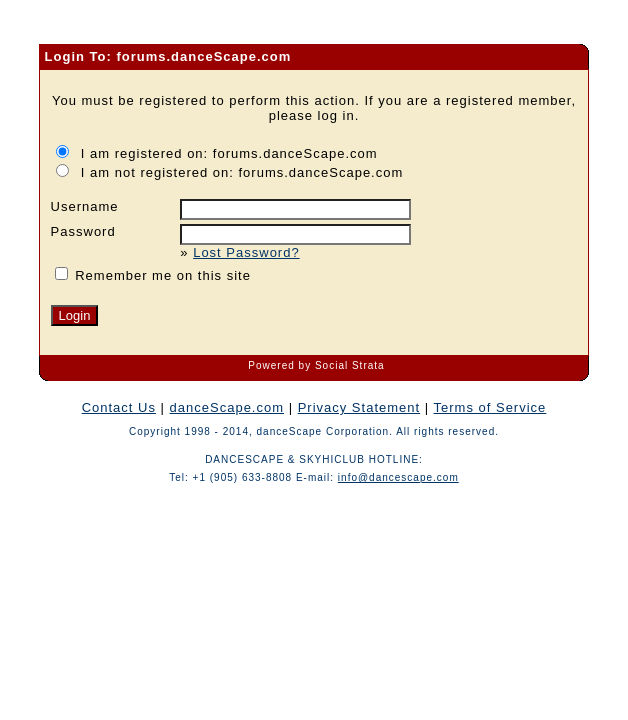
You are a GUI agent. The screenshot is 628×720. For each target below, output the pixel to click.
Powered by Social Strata (316, 365)
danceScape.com (227, 407)
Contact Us (119, 407)
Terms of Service (490, 407)
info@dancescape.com (398, 477)
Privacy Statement (359, 407)
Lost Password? (246, 252)
